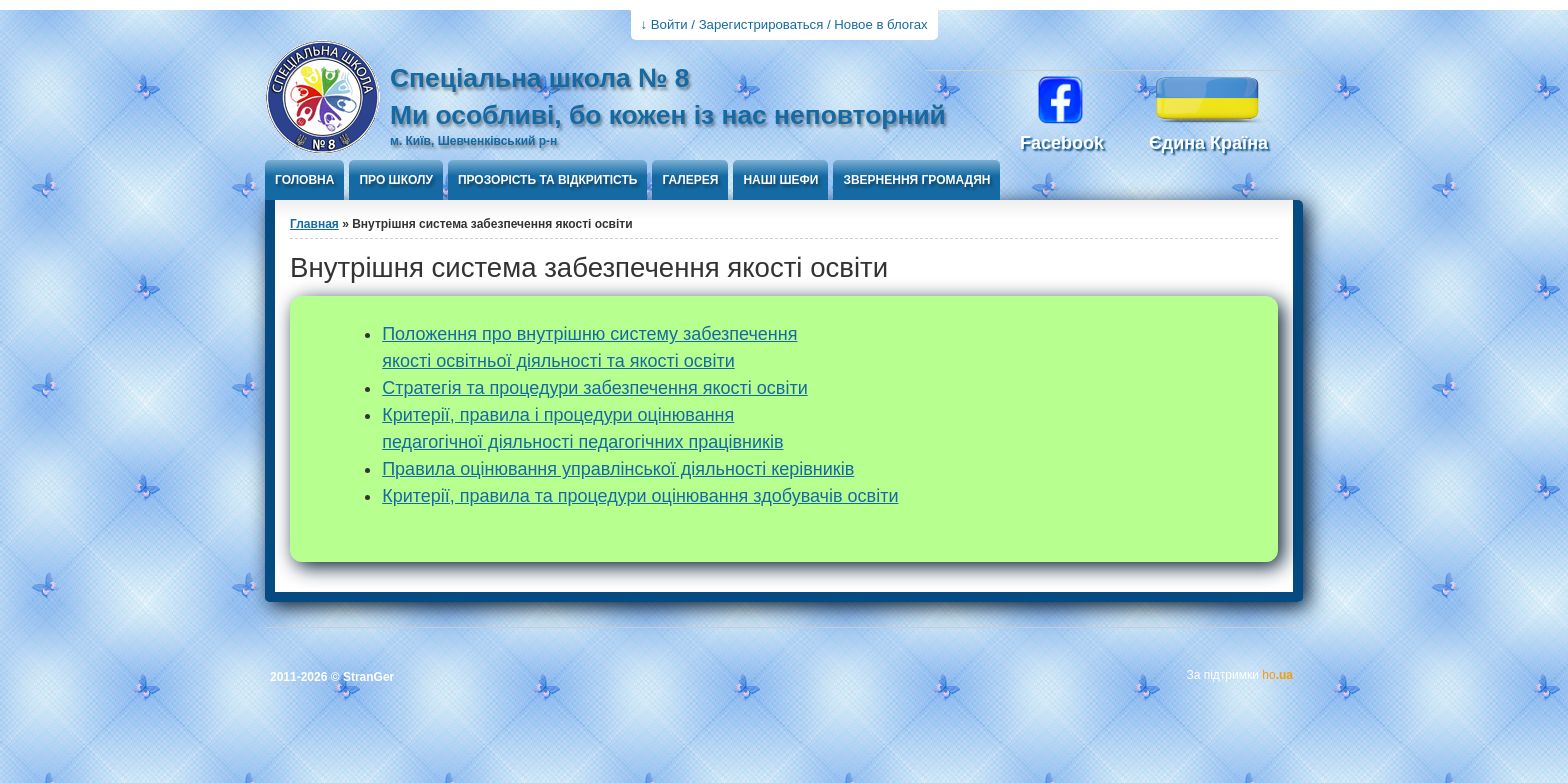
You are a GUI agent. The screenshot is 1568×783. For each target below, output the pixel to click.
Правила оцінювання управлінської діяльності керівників (618, 469)
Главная (314, 224)
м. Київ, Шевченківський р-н (473, 141)
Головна (304, 180)
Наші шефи (780, 180)
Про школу (395, 180)
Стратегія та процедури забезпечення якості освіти (595, 388)
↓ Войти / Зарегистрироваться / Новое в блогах (784, 24)
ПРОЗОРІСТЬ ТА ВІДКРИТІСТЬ (548, 180)
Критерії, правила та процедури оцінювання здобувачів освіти (640, 496)
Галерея (690, 180)
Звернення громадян (916, 180)
